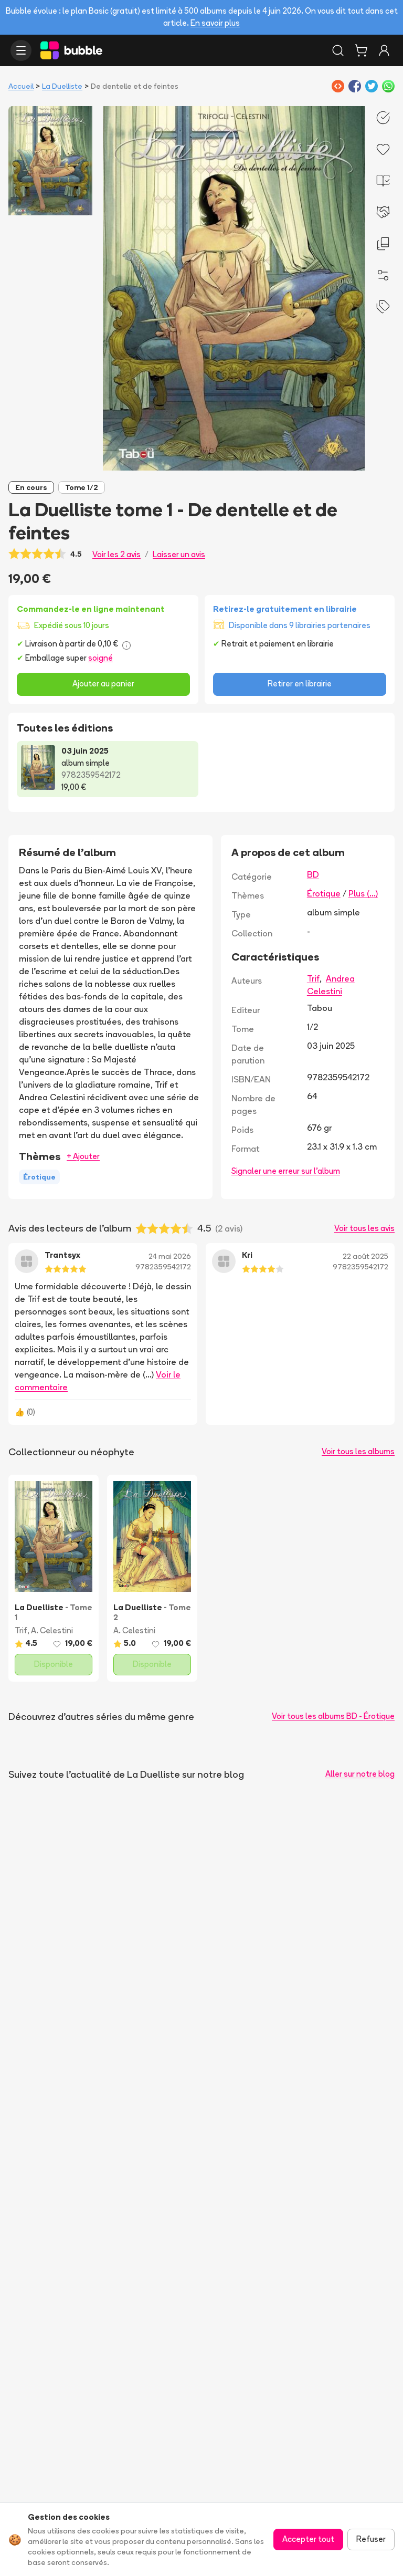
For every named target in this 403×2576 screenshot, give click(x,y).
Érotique (324, 893)
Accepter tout (308, 2539)
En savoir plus (215, 23)
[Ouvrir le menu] (20, 50)
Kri (247, 1255)
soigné (100, 658)
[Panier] (361, 50)
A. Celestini (52, 1630)
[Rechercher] (337, 50)
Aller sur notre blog (360, 1774)
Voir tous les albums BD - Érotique (333, 1716)
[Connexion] (384, 50)
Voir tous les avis (364, 1228)
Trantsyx (62, 1255)
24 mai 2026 (170, 1256)
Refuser (371, 2539)
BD (313, 874)
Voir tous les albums (358, 1451)
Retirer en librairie (300, 684)
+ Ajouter (83, 1156)
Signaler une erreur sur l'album (285, 1171)
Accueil (21, 86)
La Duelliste (62, 86)
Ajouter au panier (103, 684)
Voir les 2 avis (116, 554)
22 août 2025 (365, 1256)
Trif (313, 978)
